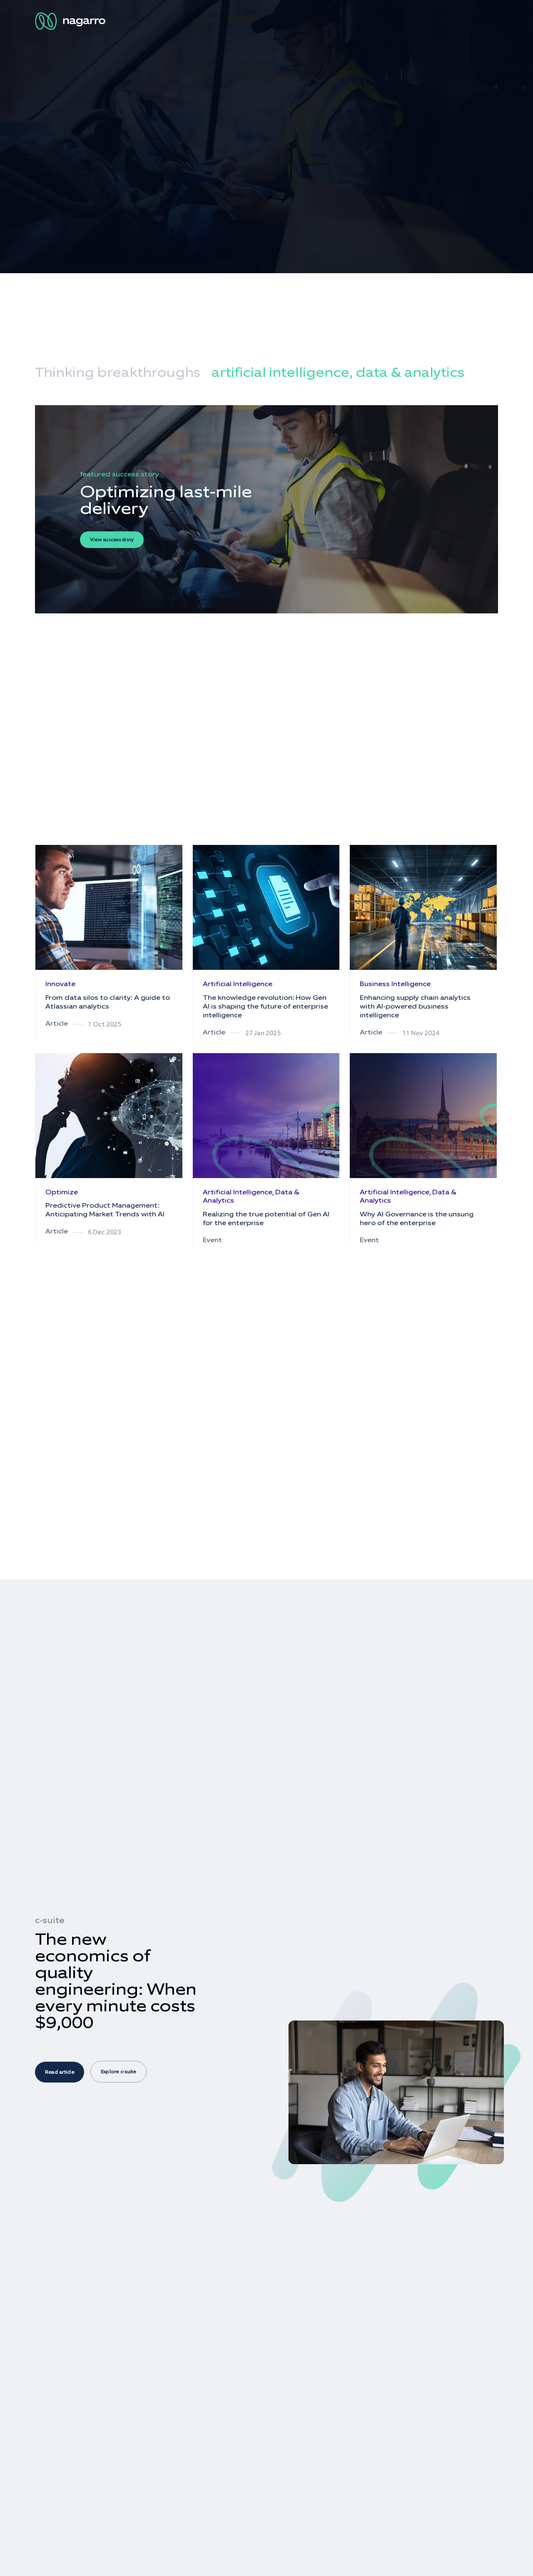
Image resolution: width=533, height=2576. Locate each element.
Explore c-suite (118, 2071)
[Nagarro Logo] (71, 21)
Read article (59, 2072)
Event (212, 1240)
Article (56, 1023)
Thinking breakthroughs (117, 372)
